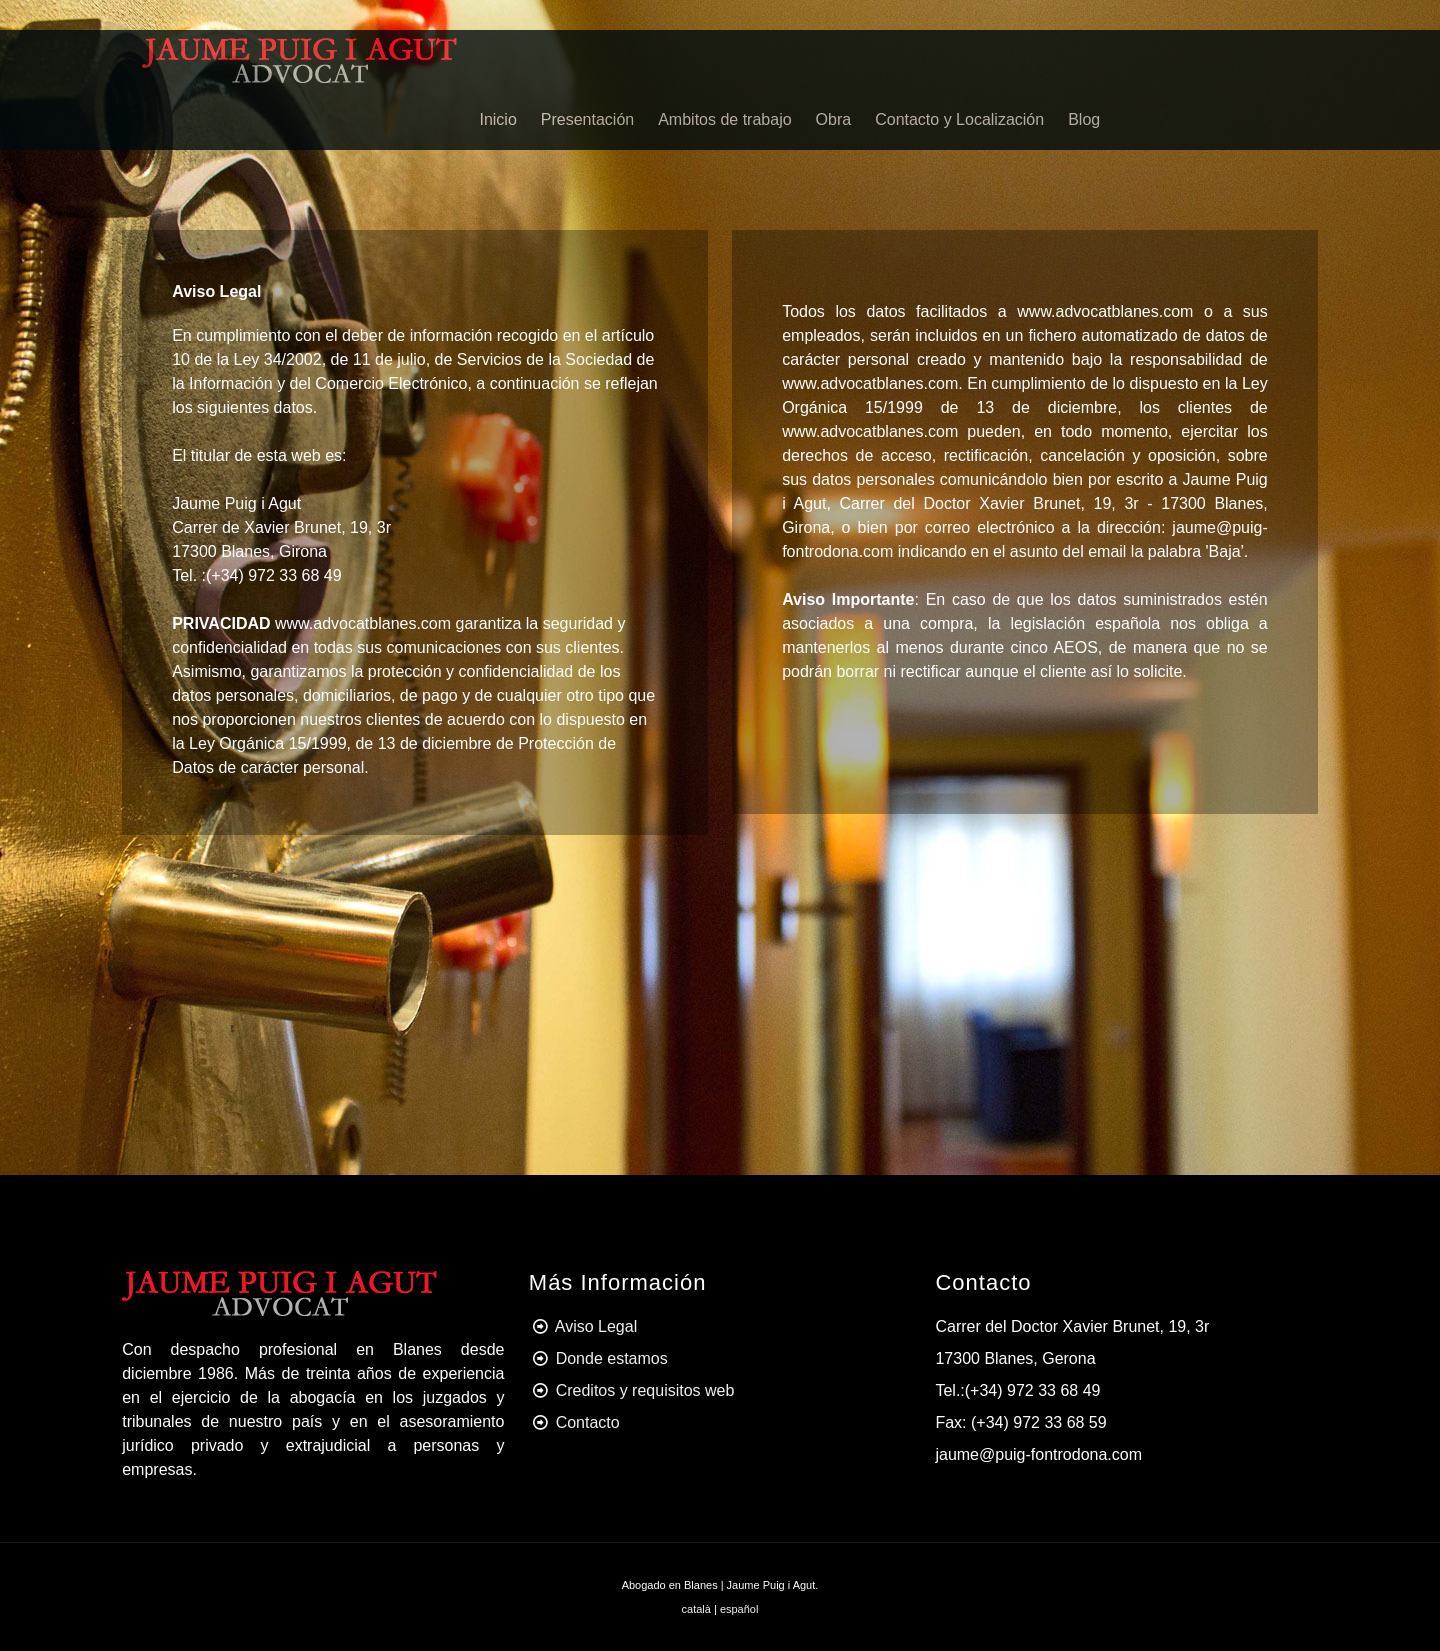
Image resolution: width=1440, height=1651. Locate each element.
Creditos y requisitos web (645, 1390)
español (739, 1609)
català (696, 1609)
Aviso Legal (596, 1326)
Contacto (588, 1422)
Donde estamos (612, 1358)
